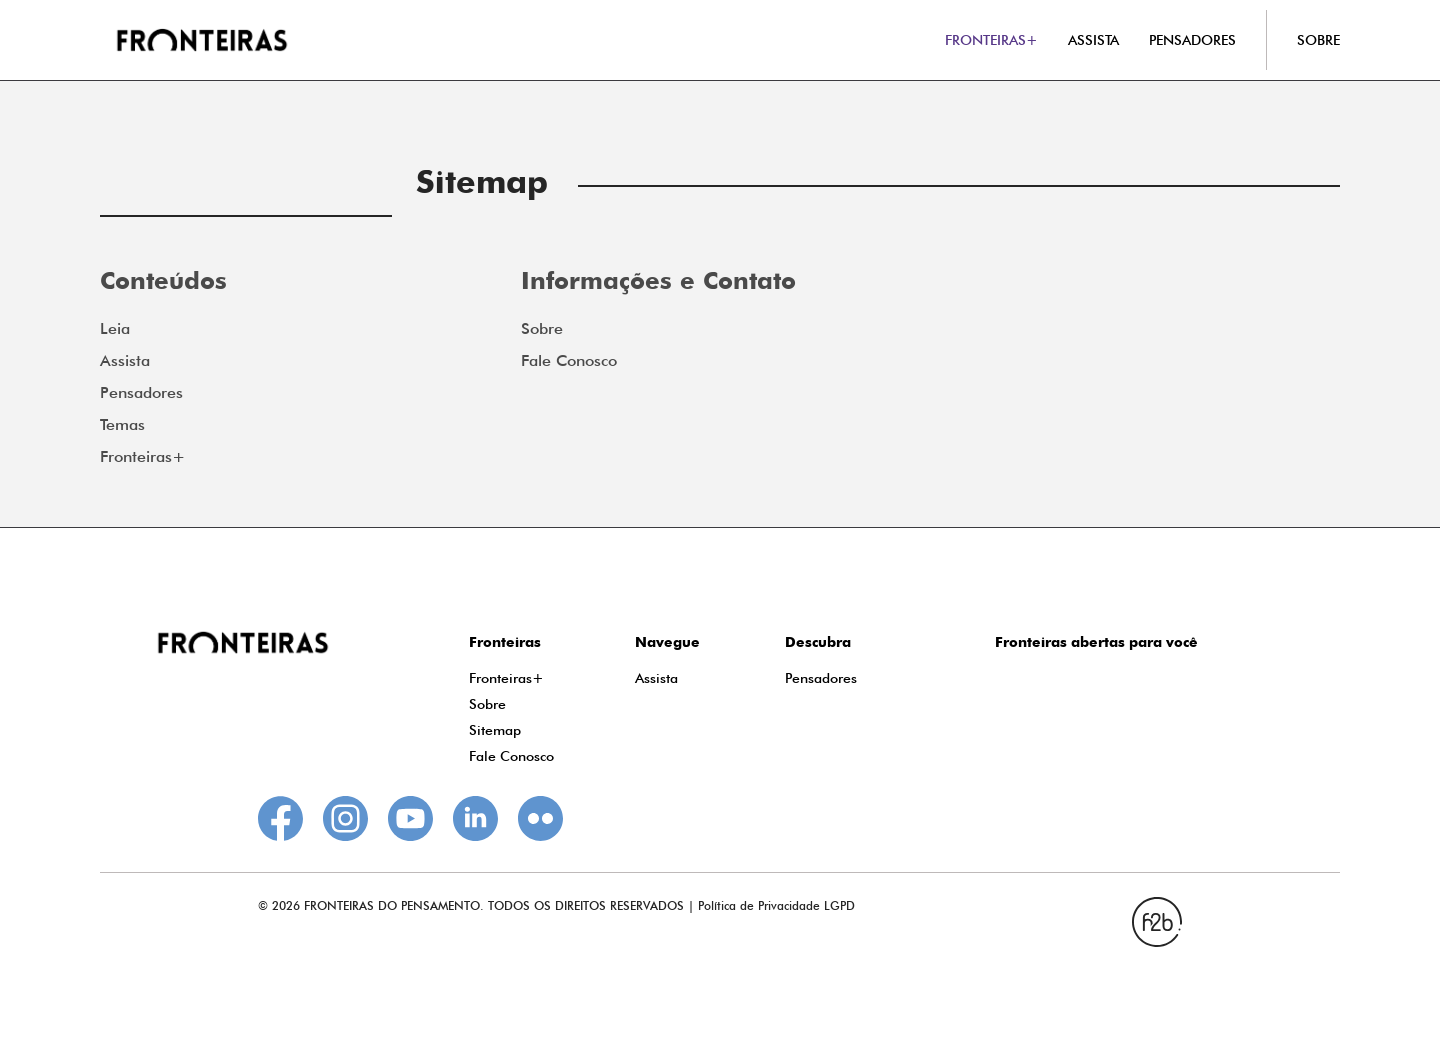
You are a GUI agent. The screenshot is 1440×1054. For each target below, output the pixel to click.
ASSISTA (1093, 40)
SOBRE (1318, 40)
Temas (122, 424)
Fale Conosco (569, 360)
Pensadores (141, 392)
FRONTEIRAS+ (991, 40)
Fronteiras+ (142, 456)
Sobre (542, 328)
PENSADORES (1192, 40)
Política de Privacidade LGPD (776, 905)
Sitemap (495, 730)
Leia (115, 328)
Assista (125, 360)
